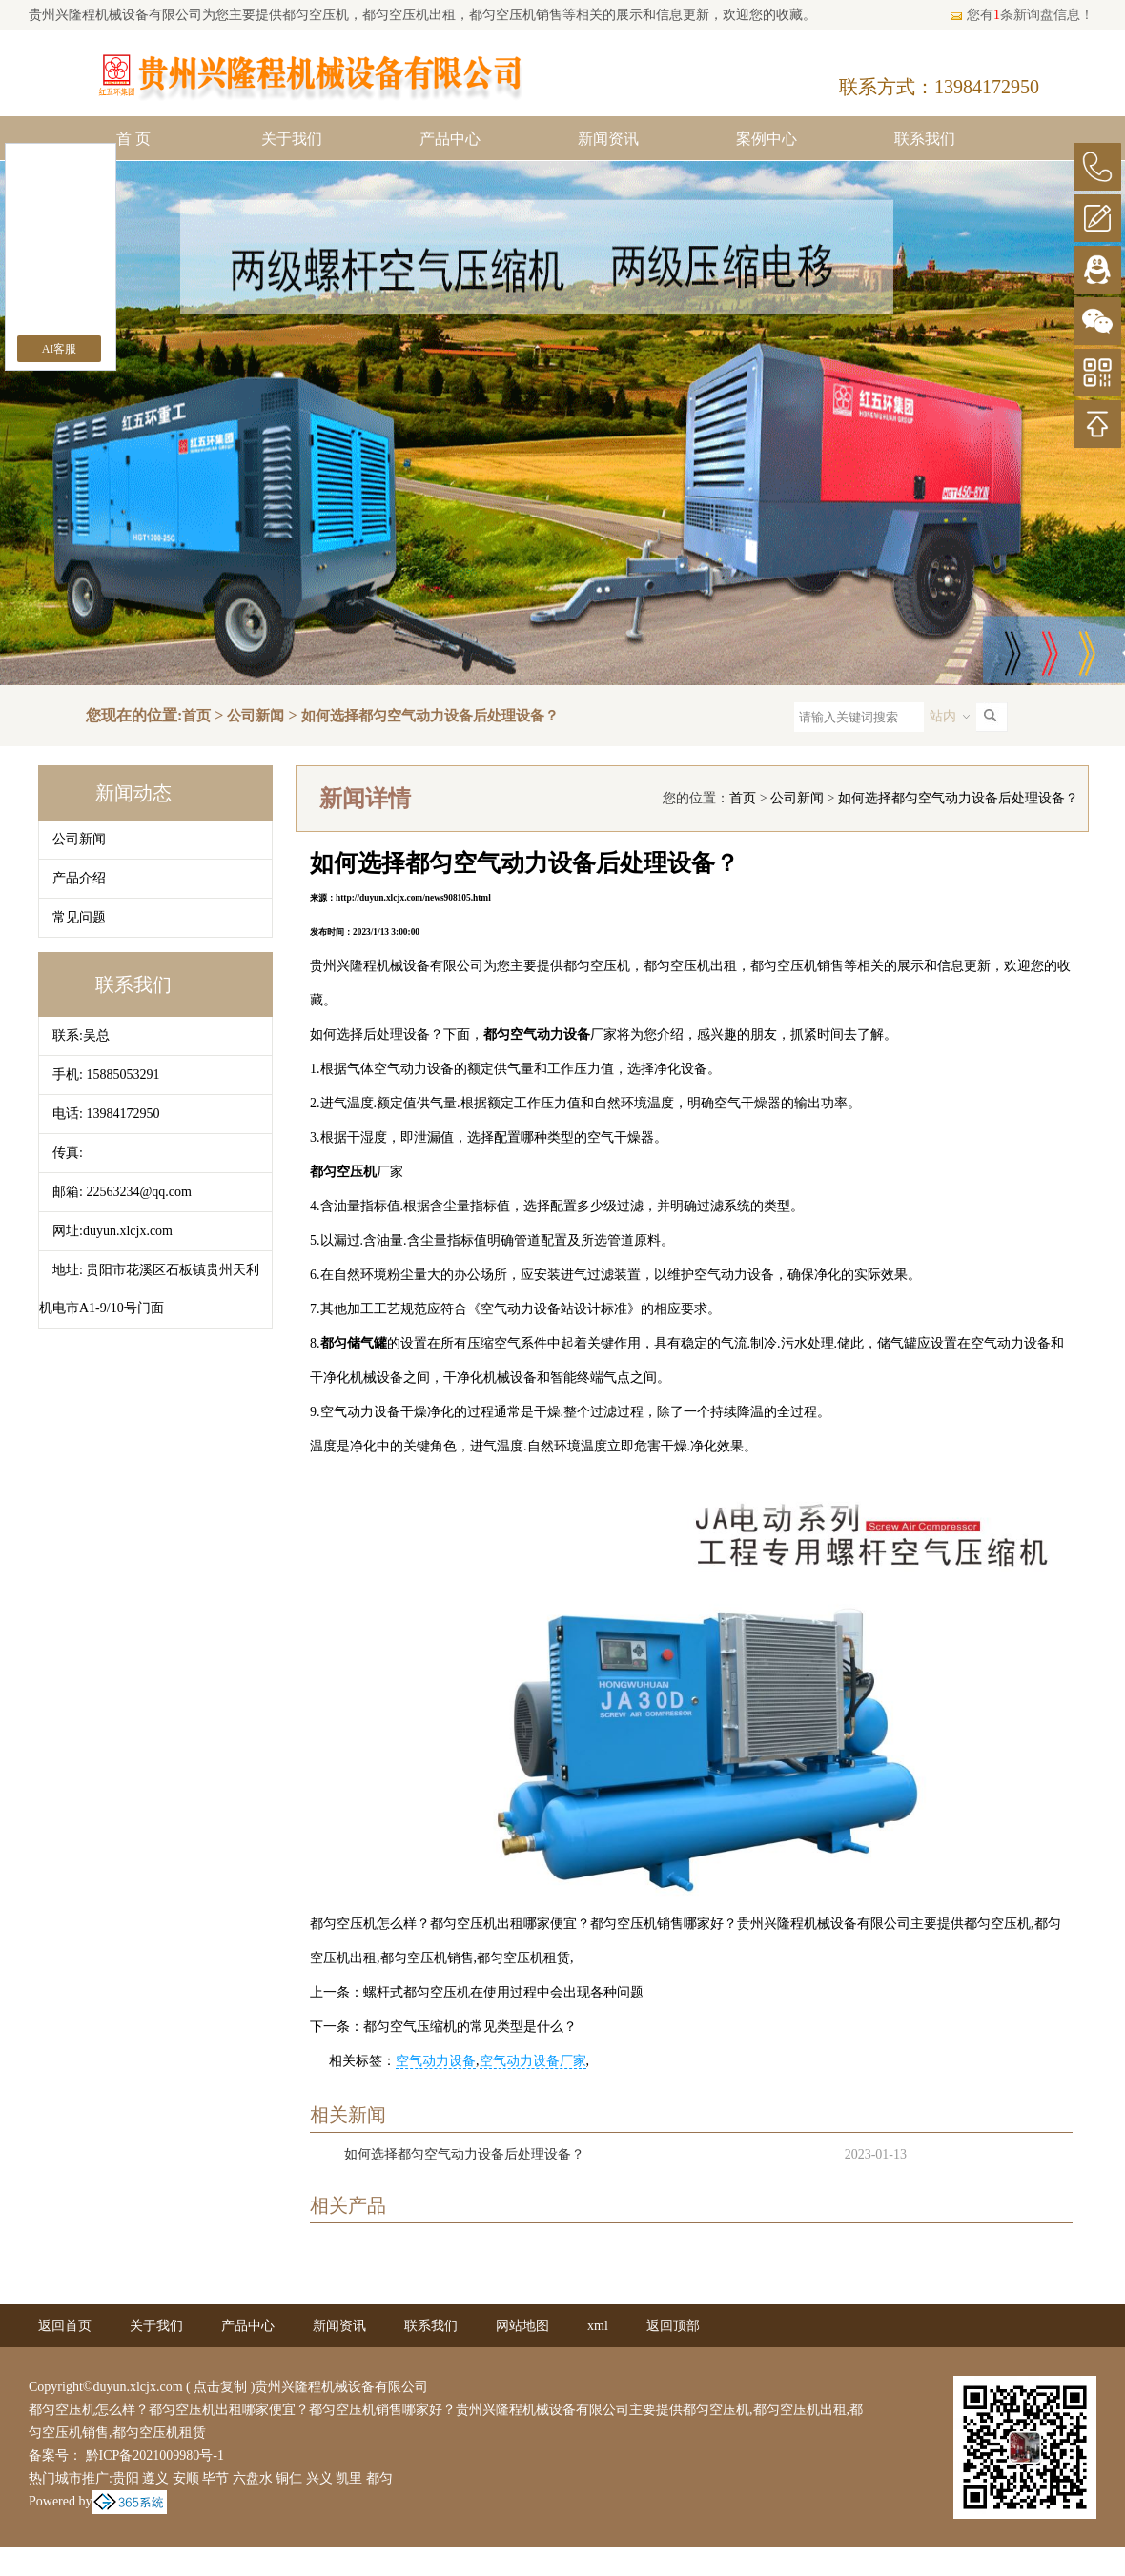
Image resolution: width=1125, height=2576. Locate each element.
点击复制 (220, 2387)
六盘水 (253, 2478)
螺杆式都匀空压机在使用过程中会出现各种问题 (503, 1992)
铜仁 (289, 2478)
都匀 (379, 2478)
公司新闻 (255, 715)
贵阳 (125, 2478)
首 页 (133, 139)
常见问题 (79, 917)
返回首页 (65, 2326)
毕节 (215, 2478)
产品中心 (450, 139)
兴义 (319, 2478)
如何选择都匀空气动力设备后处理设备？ (430, 715)
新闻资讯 (608, 139)
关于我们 (291, 139)
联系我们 (924, 139)
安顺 (186, 2478)
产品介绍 (79, 878)
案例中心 (766, 139)
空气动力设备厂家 (533, 2061)
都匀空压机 (315, 15)
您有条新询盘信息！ (1021, 15)
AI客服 (59, 348)
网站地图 (522, 2326)
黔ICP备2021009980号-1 (153, 2455)
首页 (196, 715)
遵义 (155, 2478)
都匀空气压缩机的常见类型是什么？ (470, 2026)
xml (597, 2326)
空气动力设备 (436, 2061)
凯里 (349, 2478)
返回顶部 (673, 2326)
